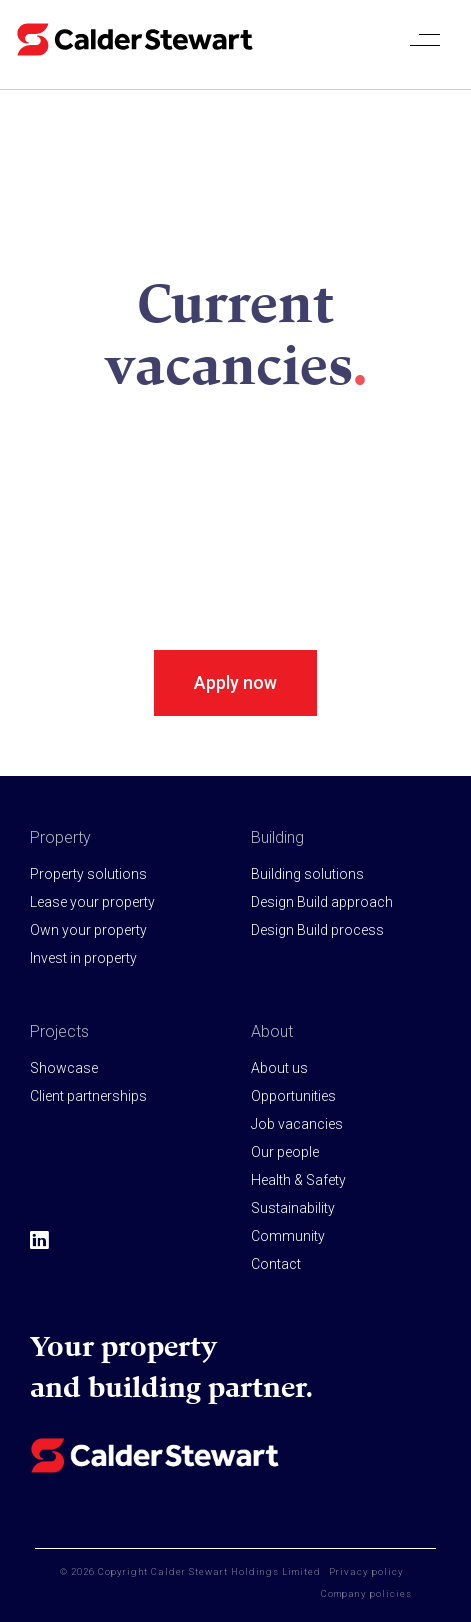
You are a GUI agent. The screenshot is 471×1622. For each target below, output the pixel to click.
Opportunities (293, 1096)
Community (288, 1236)
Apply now (235, 683)
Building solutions (307, 874)
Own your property (88, 930)
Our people (285, 1152)
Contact (276, 1264)
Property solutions (88, 874)
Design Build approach (322, 902)
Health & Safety (298, 1180)
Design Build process (317, 930)
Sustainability (293, 1208)
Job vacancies (297, 1124)
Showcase (64, 1068)
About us (279, 1068)
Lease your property (92, 902)
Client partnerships (88, 1096)
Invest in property (83, 958)
